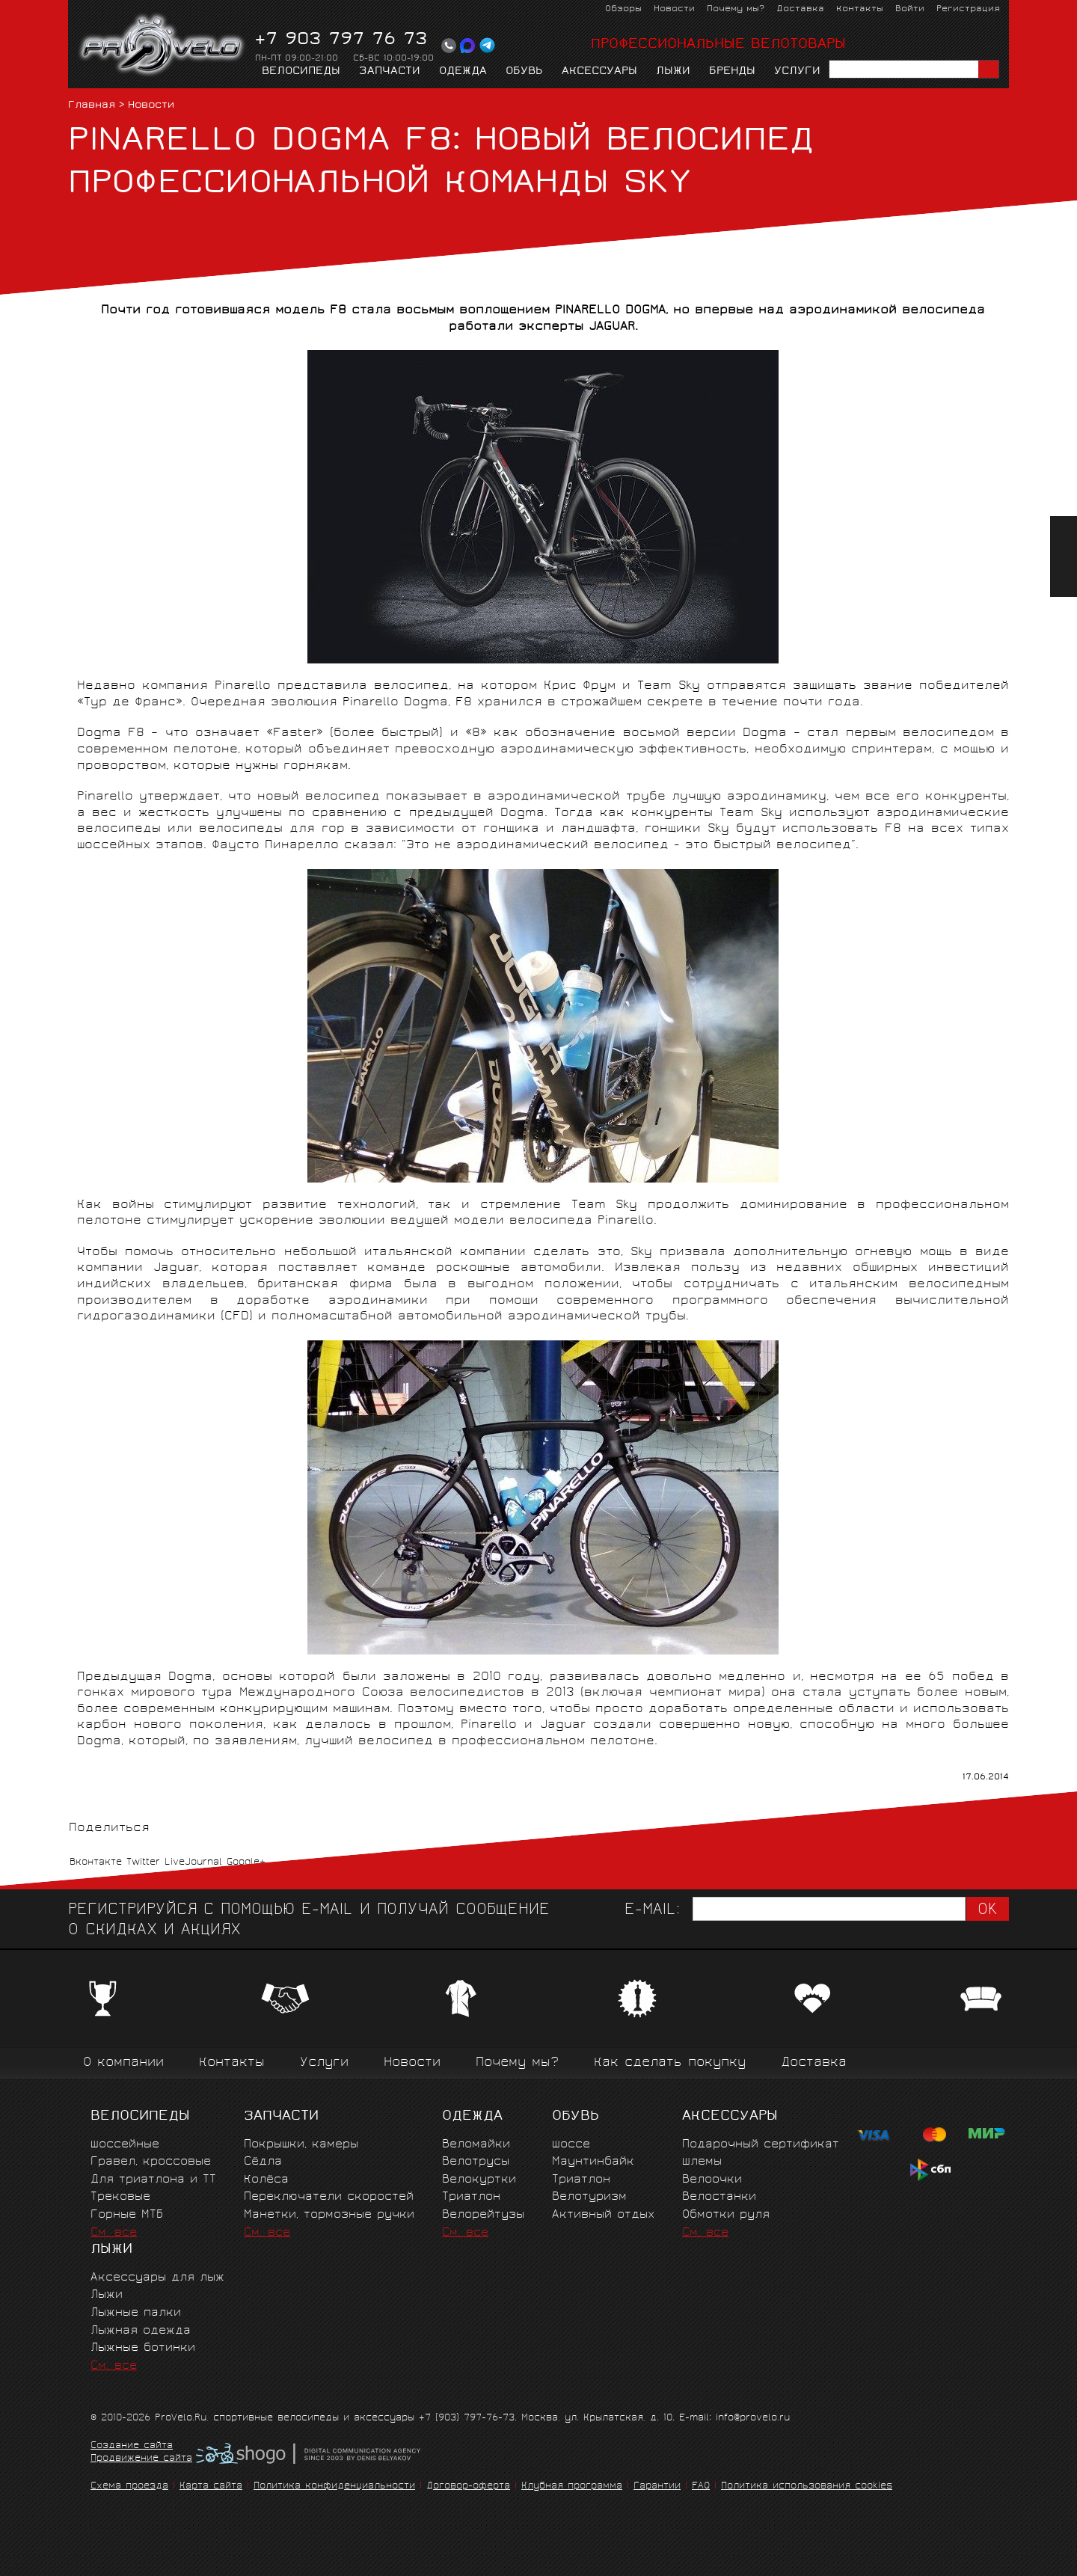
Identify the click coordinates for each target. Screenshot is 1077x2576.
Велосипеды (301, 71)
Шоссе (571, 2145)
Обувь (524, 71)
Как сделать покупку (670, 2063)
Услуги (797, 71)
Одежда (463, 71)
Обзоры (623, 9)
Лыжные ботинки (142, 2348)
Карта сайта (211, 2486)
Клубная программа (571, 2486)
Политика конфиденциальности (334, 2486)
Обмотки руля (726, 2215)
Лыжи (673, 71)
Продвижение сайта (141, 2459)
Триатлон (471, 2197)
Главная (91, 105)
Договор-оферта (468, 2486)
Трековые (120, 2197)
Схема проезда (129, 2486)
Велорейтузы (483, 2215)
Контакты (859, 9)
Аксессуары (599, 71)
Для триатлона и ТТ (153, 2180)
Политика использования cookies (806, 2486)
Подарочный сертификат (760, 2145)
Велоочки (712, 2180)
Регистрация (968, 9)
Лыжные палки (135, 2313)
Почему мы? (735, 9)
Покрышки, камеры (301, 2145)
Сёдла (263, 2162)
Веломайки (476, 2145)
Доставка (800, 9)
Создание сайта (131, 2447)
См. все (113, 2233)
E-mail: (652, 1911)
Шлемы (702, 2162)
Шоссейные (124, 2145)
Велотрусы (475, 2162)
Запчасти (389, 71)
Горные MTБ (126, 2215)
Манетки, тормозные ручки (329, 2215)
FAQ (701, 2486)
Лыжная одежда (140, 2331)
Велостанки (719, 2197)
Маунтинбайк (593, 2162)
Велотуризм (589, 2197)
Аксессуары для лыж (157, 2278)
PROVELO (163, 45)
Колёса (266, 2180)
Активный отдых (603, 2215)
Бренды (732, 71)
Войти (909, 9)
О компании (123, 2063)
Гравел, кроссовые (150, 2162)
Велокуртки (479, 2180)
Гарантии (657, 2486)
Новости (674, 9)
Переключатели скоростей (329, 2197)
